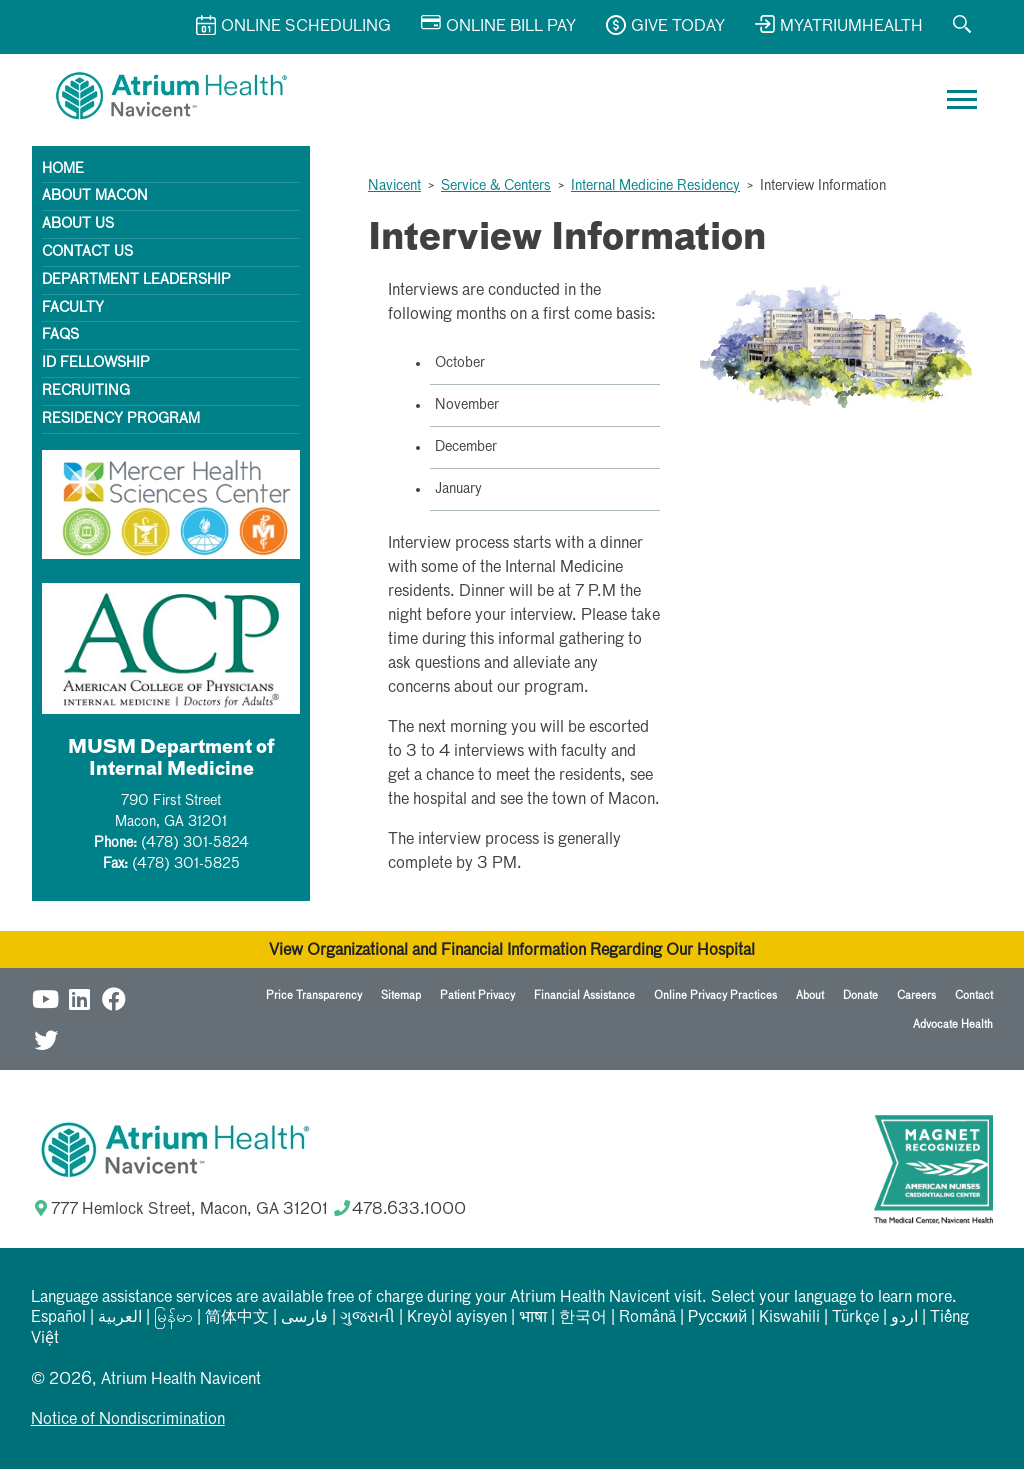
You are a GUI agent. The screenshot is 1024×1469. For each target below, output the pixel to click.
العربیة (120, 1318)
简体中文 (237, 1318)
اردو (904, 1318)
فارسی (304, 1318)
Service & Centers (496, 186)
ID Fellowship (96, 363)
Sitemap (401, 995)
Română (647, 1318)
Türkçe (855, 1318)
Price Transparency (314, 995)
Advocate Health (953, 1024)
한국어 (583, 1318)
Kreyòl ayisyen (457, 1318)
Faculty (73, 308)
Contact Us (87, 252)
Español (58, 1318)
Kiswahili (789, 1318)
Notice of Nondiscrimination (128, 1420)
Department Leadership (136, 280)
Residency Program (121, 419)
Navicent (394, 186)
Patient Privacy (477, 995)
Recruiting (86, 391)
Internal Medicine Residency (655, 186)
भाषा (533, 1318)
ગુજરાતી (367, 1318)
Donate (860, 995)
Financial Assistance (584, 995)
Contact (974, 995)
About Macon (95, 196)
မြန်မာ (173, 1318)
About (810, 995)
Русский (717, 1318)
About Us (78, 224)
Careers (916, 995)
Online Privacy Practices (715, 995)
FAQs (60, 335)
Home (63, 169)
